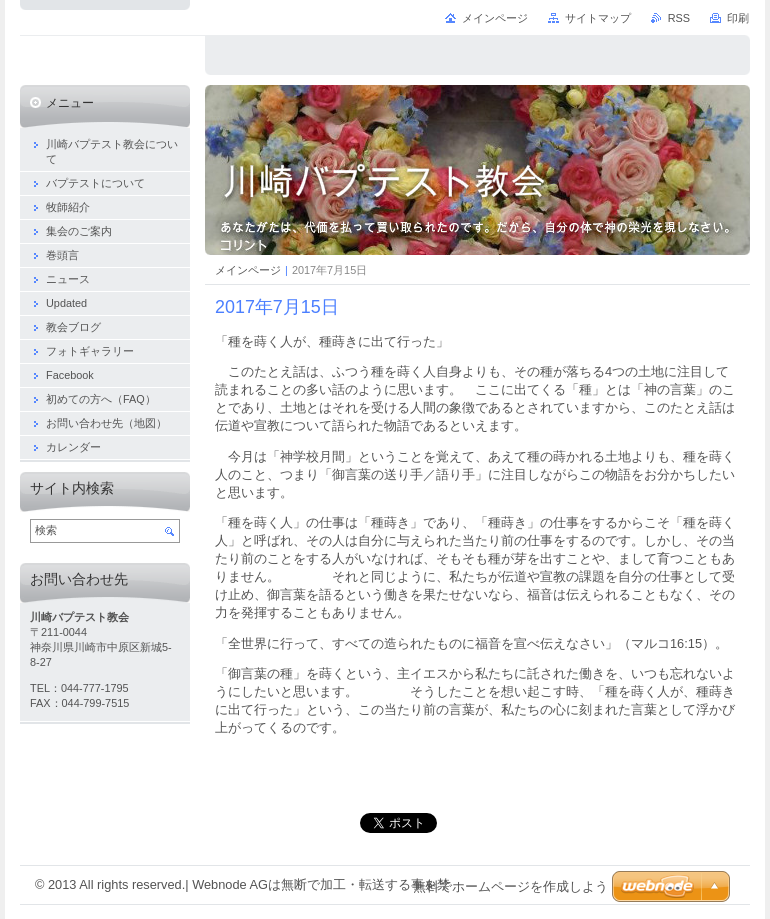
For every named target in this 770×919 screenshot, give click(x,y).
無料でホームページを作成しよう (510, 886)
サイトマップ (598, 18)
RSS (679, 18)
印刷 (738, 18)
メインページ (248, 270)
